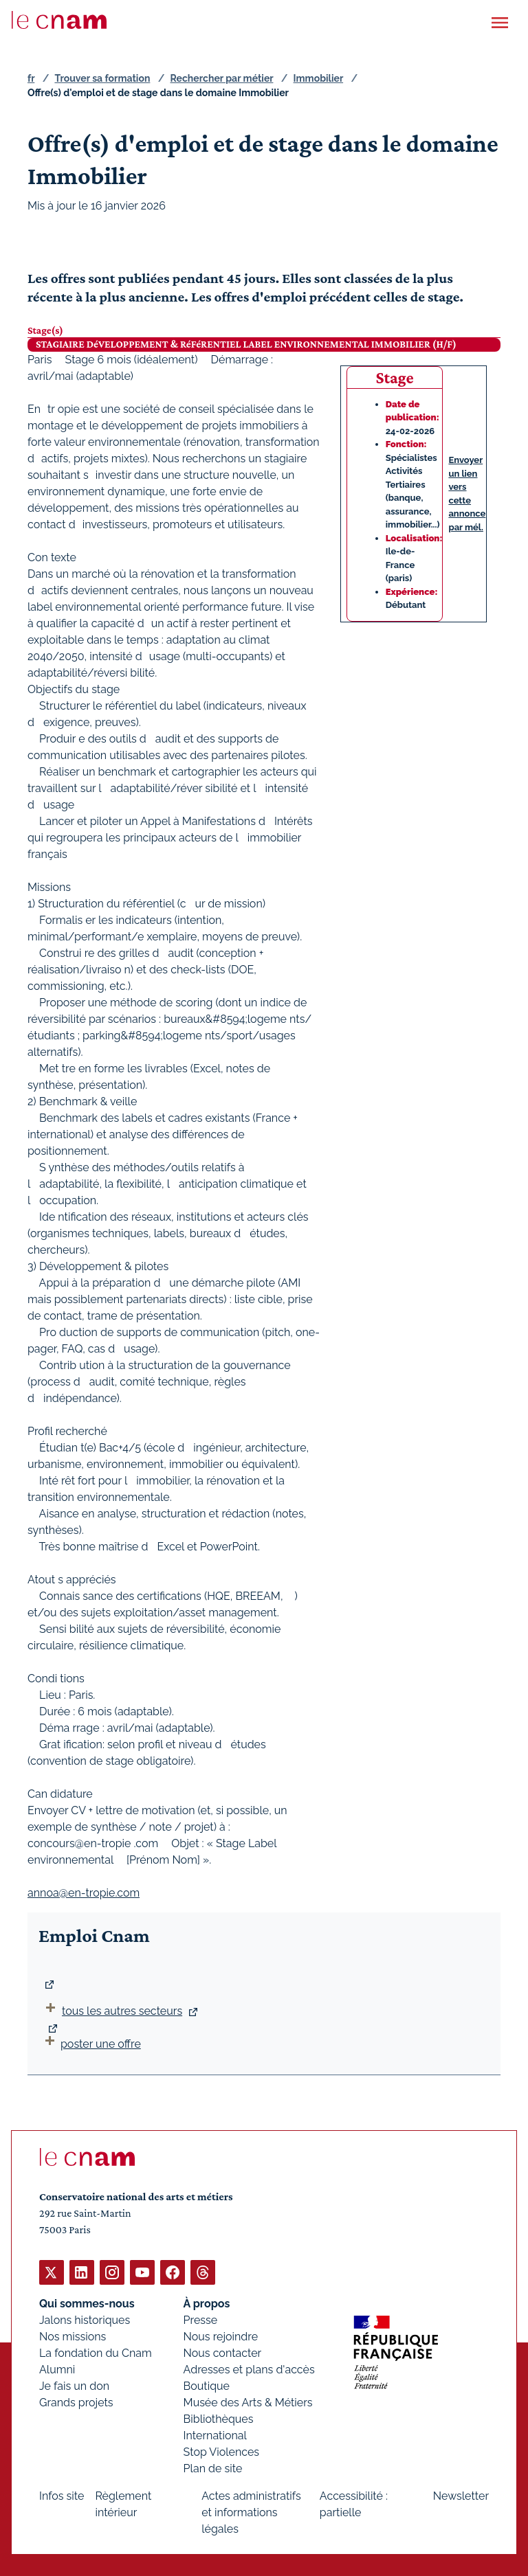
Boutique (207, 2385)
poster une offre (91, 2043)
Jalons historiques (84, 2319)
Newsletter (461, 2495)
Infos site (61, 2495)
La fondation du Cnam (95, 2352)
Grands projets (76, 2401)
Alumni (57, 2368)
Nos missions (72, 2335)
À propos (207, 2302)
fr (31, 78)
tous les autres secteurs (122, 2011)
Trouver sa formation (102, 78)
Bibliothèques (219, 2418)
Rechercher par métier (222, 78)
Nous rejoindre (221, 2335)
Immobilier (319, 78)
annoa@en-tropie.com (84, 1892)
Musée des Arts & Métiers (248, 2401)
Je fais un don (74, 2385)
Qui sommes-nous (87, 2302)
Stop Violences (222, 2451)
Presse (201, 2319)
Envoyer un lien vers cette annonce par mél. (466, 493)
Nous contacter (223, 2352)
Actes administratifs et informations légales (251, 2512)
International (215, 2434)
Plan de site (213, 2467)
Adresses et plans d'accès (249, 2368)
